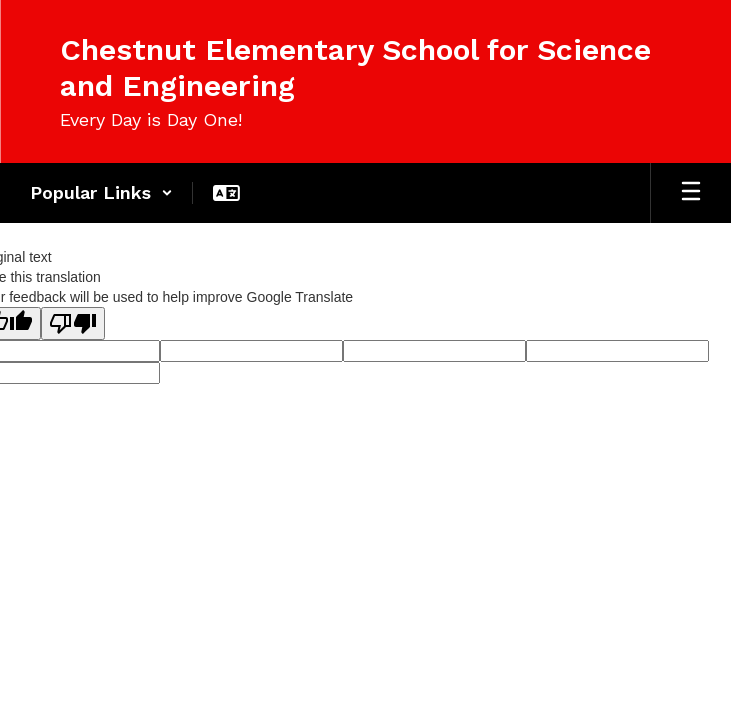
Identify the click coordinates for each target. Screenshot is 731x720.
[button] (101, 193)
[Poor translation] (73, 323)
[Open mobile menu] (691, 193)
